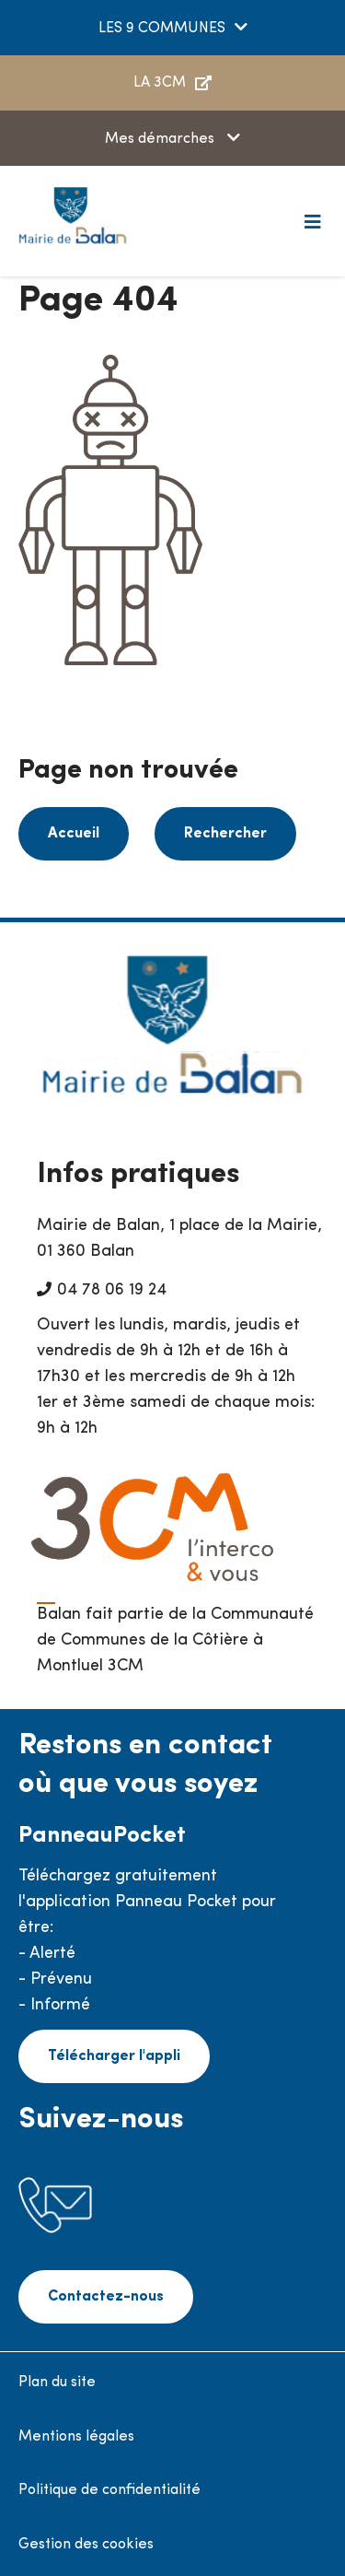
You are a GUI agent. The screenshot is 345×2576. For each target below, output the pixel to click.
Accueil (73, 833)
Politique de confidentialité (109, 2490)
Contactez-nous (106, 2296)
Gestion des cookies (86, 2544)
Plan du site (57, 2382)
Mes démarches (161, 139)
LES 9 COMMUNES (161, 28)
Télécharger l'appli (114, 2056)
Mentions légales (76, 2437)
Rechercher (225, 833)
